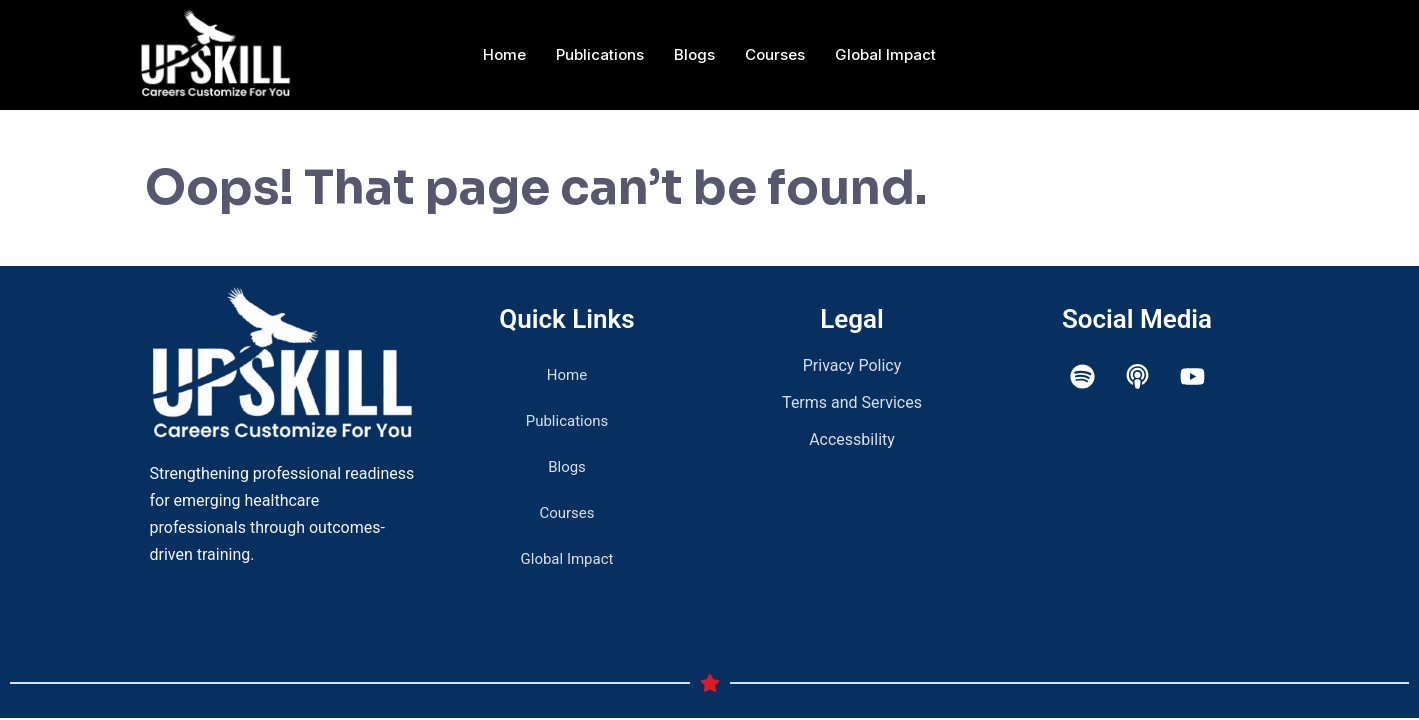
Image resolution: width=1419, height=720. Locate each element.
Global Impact (885, 54)
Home (504, 54)
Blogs (694, 54)
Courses (775, 54)
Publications (600, 54)
